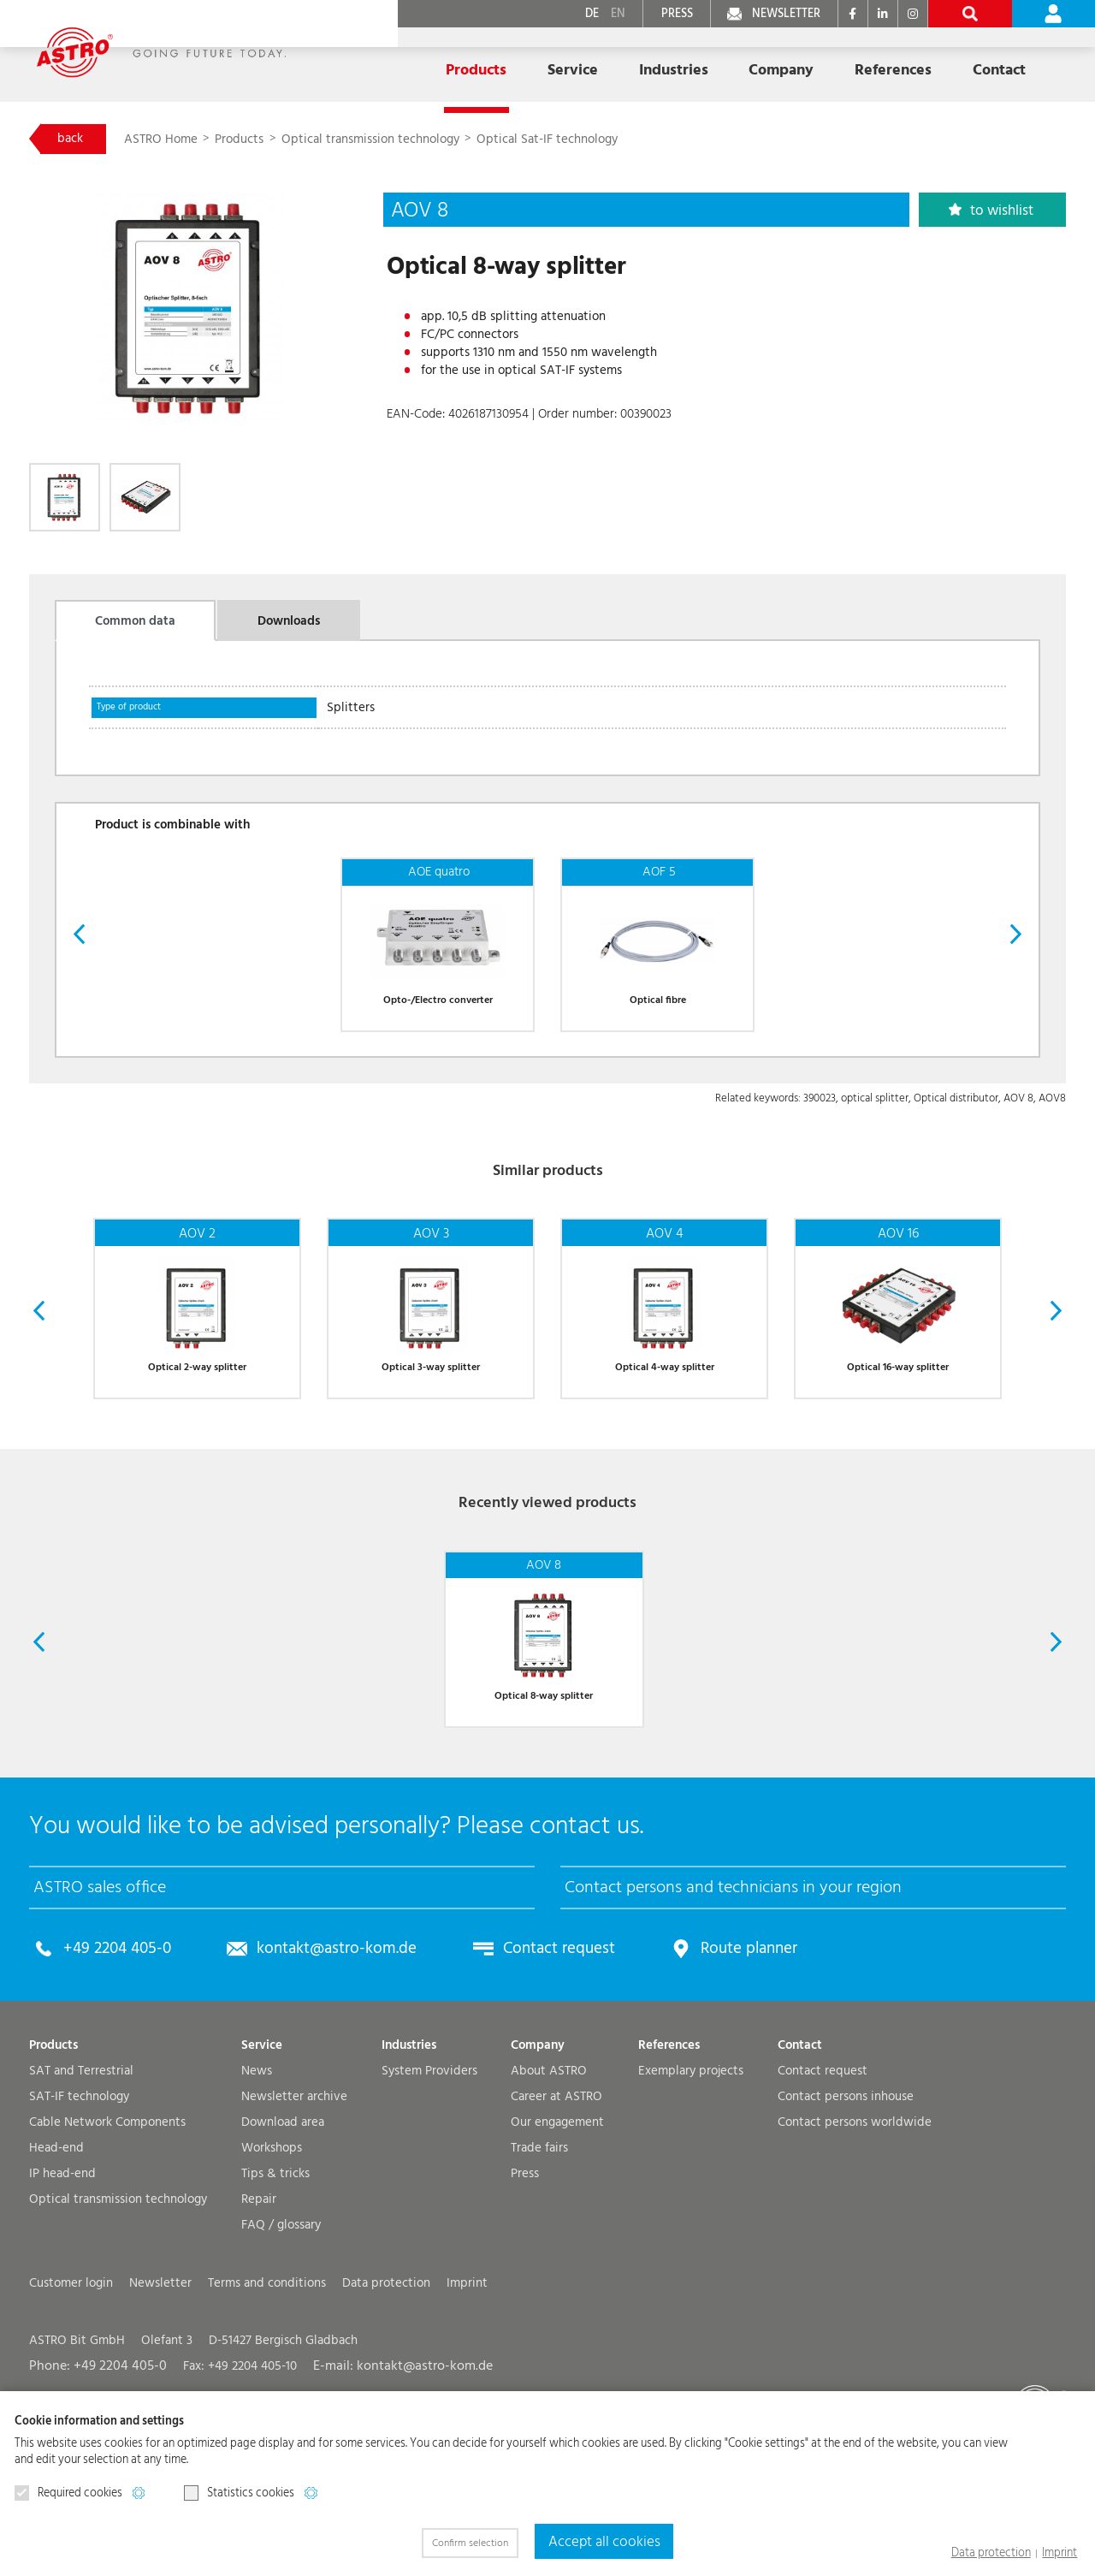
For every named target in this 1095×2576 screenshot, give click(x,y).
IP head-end (62, 2283)
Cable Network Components (107, 2232)
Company (538, 2155)
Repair (258, 2309)
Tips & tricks (275, 2283)
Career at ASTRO (556, 2206)
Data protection (999, 2554)
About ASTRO (549, 2181)
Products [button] (421, 62)
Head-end (56, 2258)
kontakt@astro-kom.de (319, 2059)
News (256, 2181)
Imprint (1062, 2554)
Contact (800, 2155)
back (73, 139)
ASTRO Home (169, 140)
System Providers (429, 2181)
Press (525, 2283)
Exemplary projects (690, 2181)
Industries (409, 2155)
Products (248, 140)
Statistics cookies (239, 2494)
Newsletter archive (294, 2206)
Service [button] (507, 62)
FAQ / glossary (281, 2335)
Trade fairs (539, 2258)
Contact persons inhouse (846, 2206)
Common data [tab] (135, 627)
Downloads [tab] (288, 627)
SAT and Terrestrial (81, 2181)
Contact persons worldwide (855, 2232)
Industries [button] (597, 62)
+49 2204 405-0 (112, 2059)
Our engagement (557, 2232)
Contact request (529, 2059)
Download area (282, 2232)
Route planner (709, 2059)
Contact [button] (890, 62)
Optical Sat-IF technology (553, 140)
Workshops (271, 2258)
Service (261, 2155)
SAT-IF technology (79, 2206)
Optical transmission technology (377, 140)
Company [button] (694, 62)
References (795, 62)
